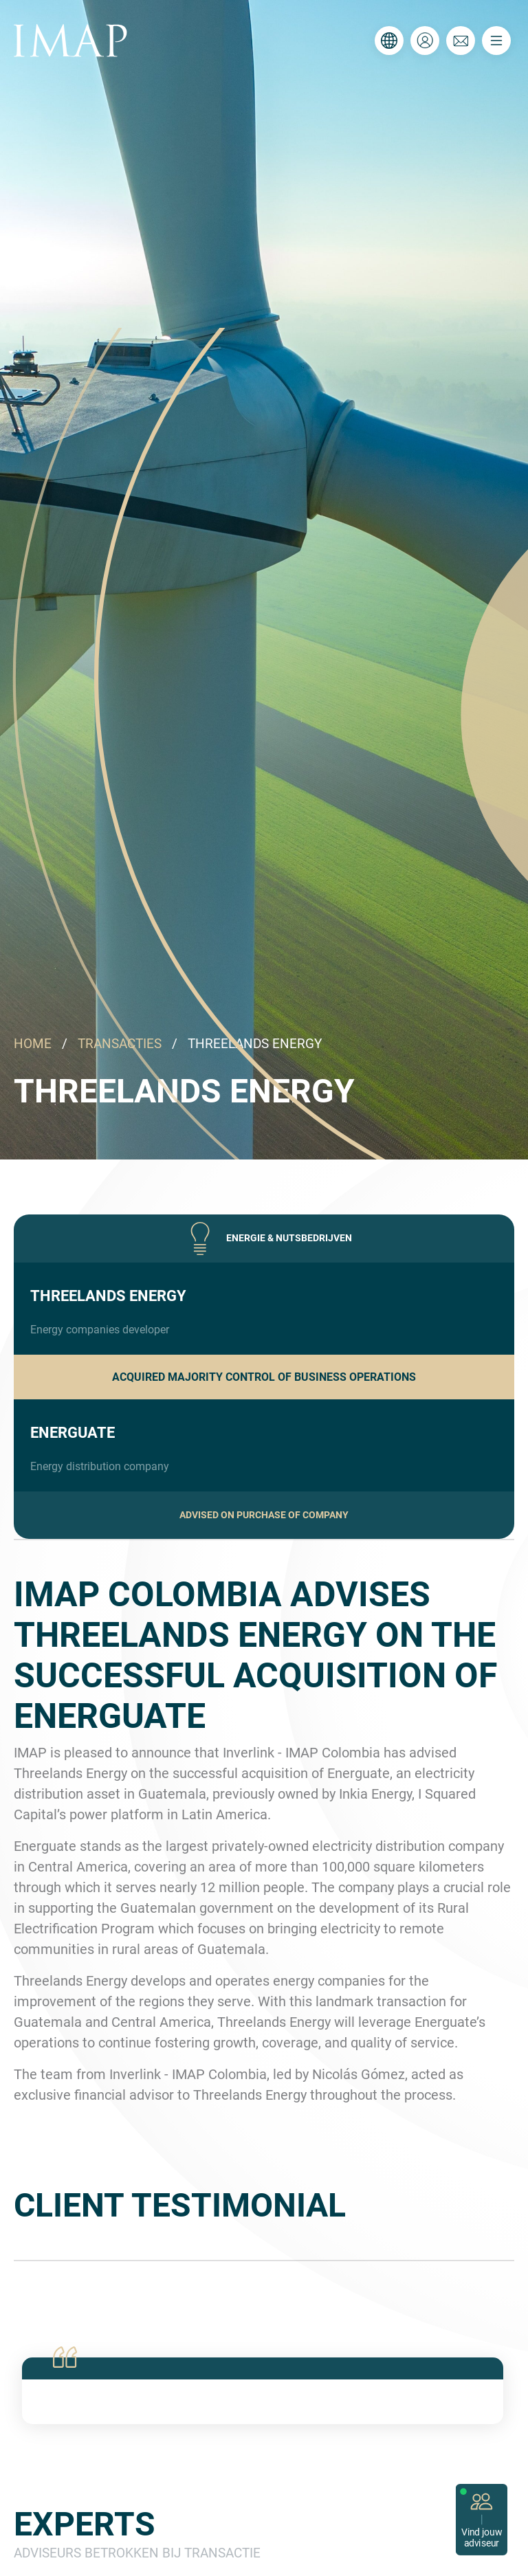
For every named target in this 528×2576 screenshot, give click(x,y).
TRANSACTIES (120, 1044)
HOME (33, 1044)
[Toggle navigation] (496, 40)
